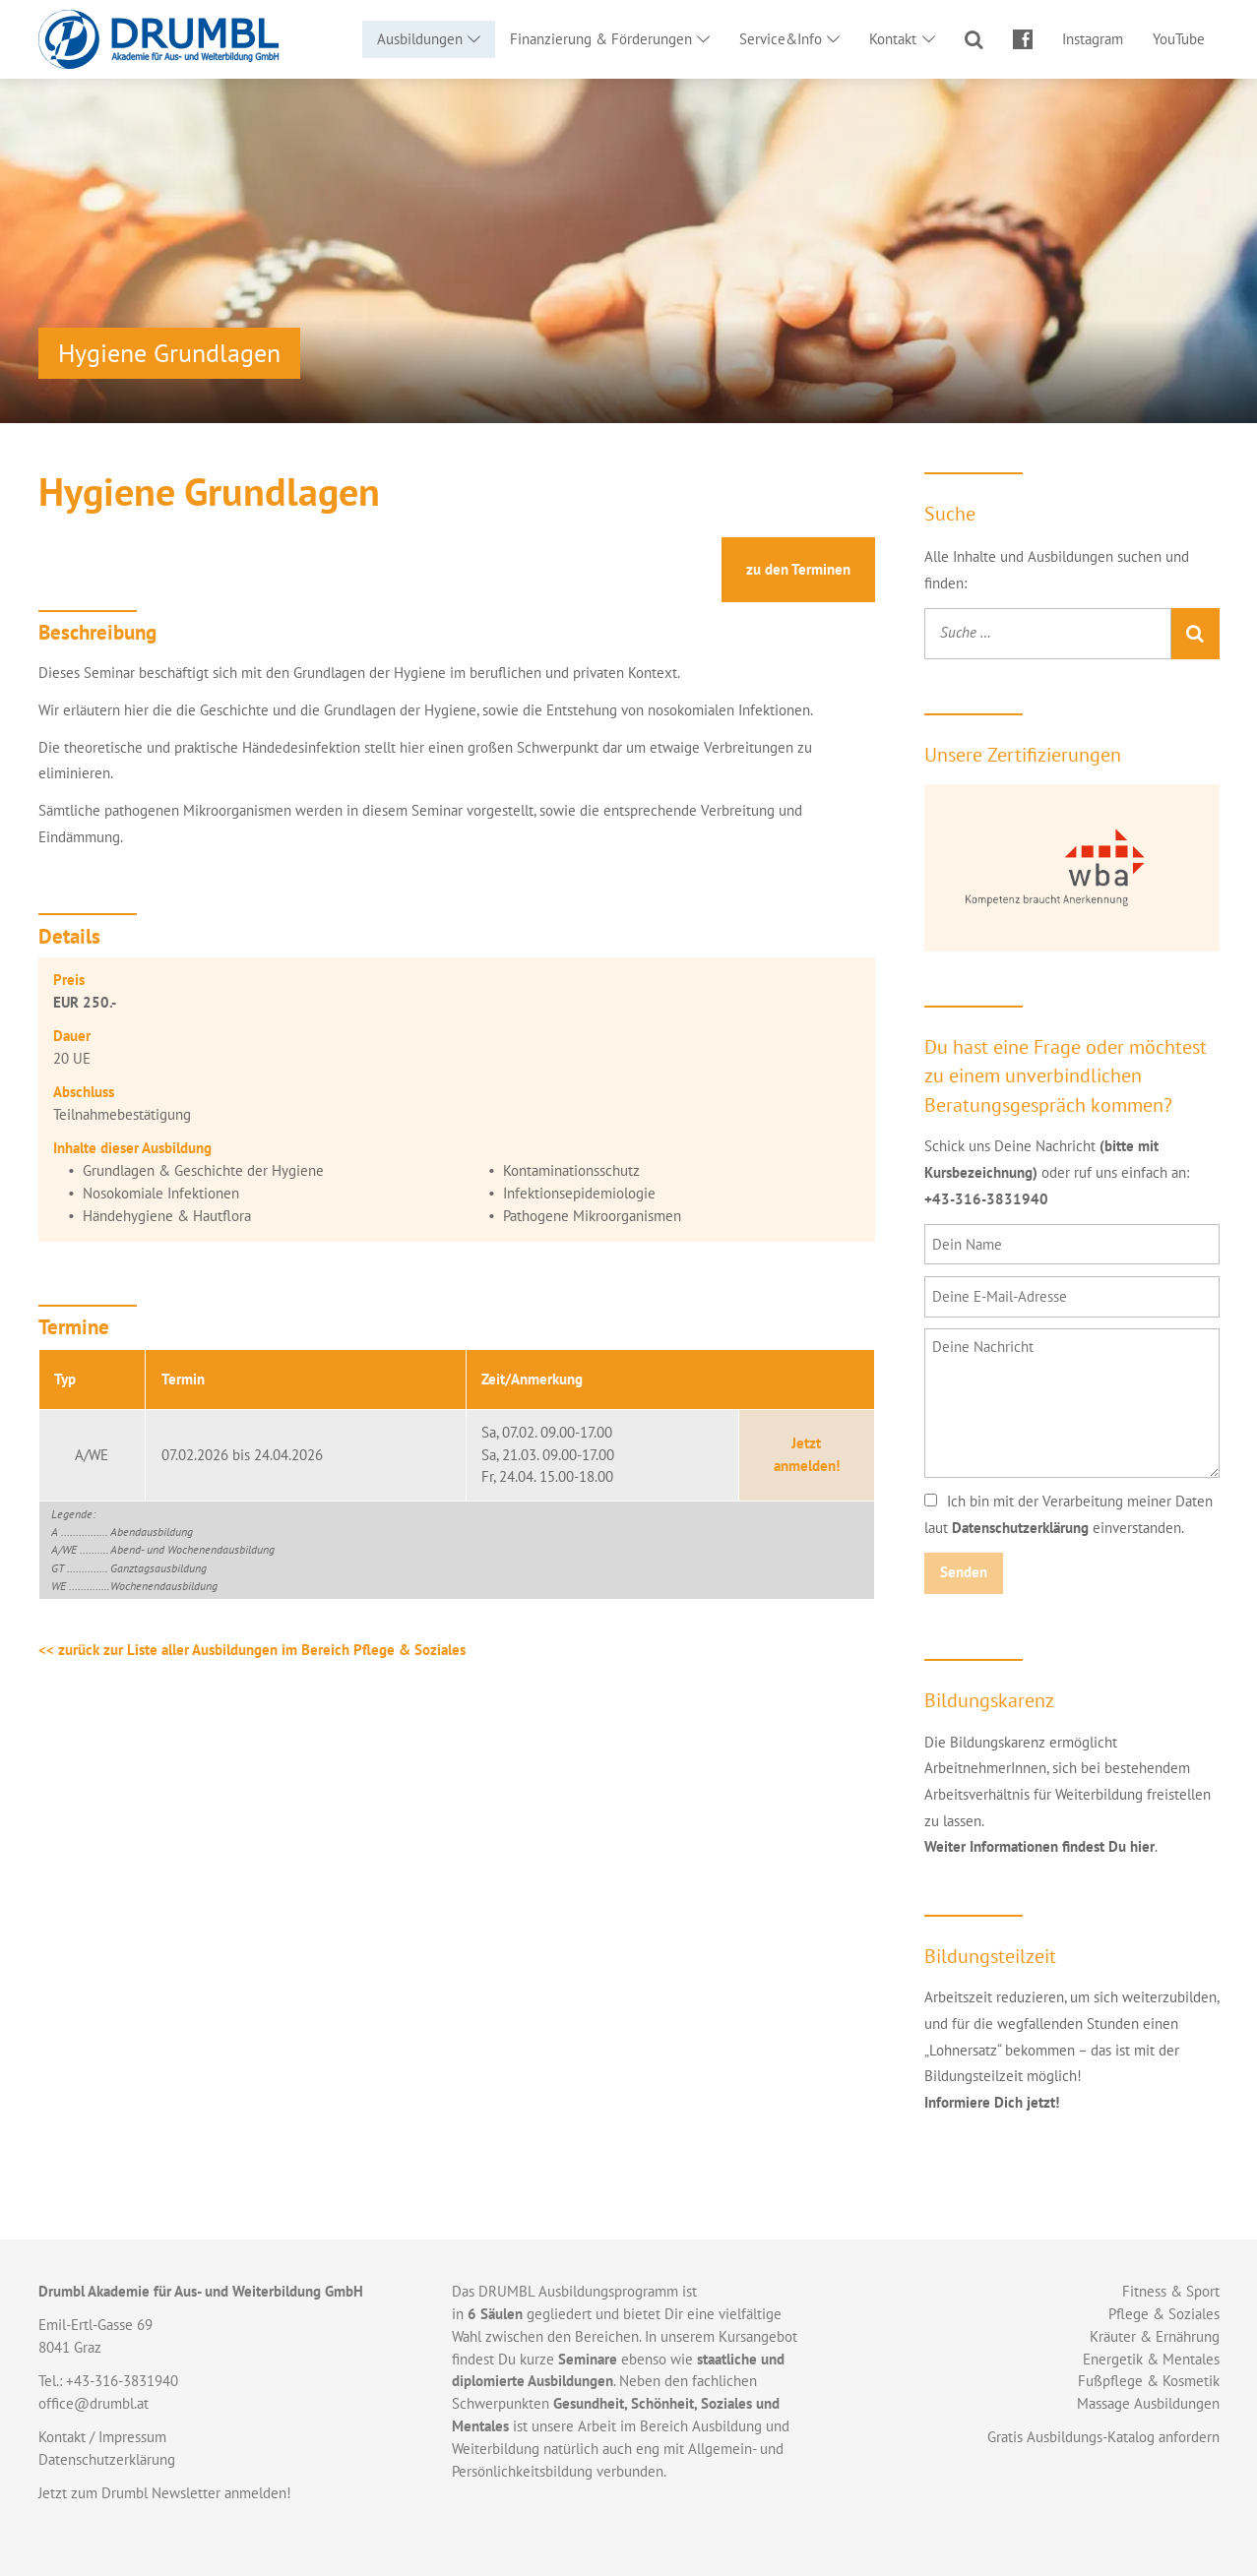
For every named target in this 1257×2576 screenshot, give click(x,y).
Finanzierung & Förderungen (601, 39)
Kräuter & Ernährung (1155, 2336)
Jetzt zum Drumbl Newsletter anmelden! (164, 2493)
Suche (974, 39)
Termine (798, 569)
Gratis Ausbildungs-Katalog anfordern (1103, 2436)
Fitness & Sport (1171, 2291)
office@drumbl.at (93, 2403)
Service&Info (780, 39)
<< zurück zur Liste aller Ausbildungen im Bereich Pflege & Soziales (252, 1650)
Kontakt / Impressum (102, 2436)
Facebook (1022, 39)
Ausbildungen (420, 39)
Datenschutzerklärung (1020, 1527)
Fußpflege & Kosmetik (1149, 2380)
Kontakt (892, 39)
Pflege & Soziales (1164, 2313)
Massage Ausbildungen (1148, 2403)
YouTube (1179, 39)
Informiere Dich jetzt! (991, 2102)
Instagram (1092, 39)
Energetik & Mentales (1151, 2359)
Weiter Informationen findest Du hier (1039, 1846)
